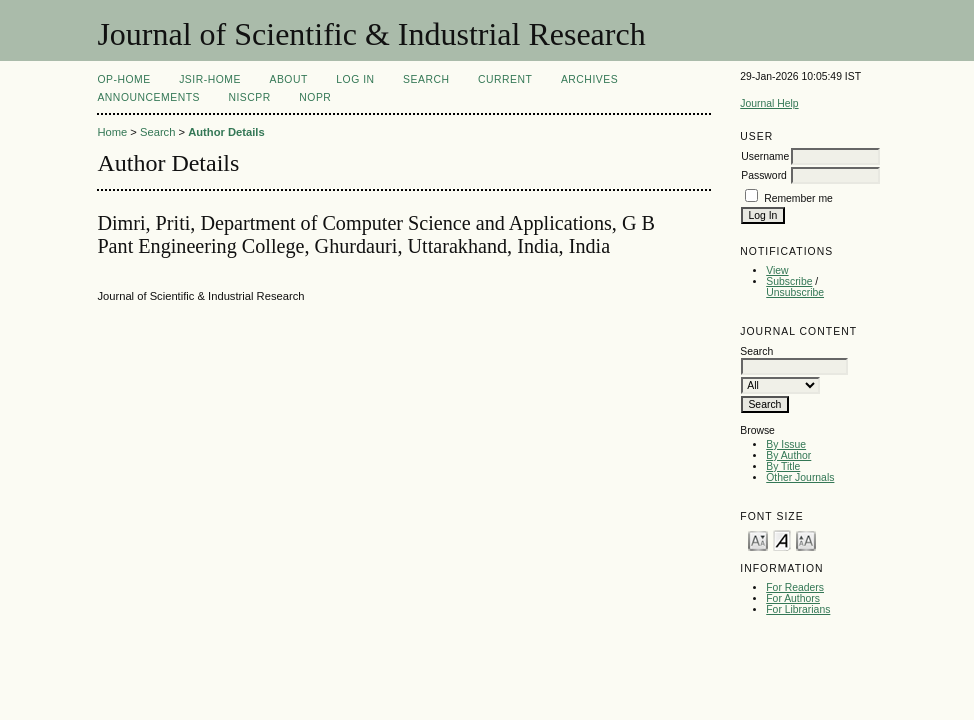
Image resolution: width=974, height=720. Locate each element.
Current (505, 79)
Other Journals (800, 477)
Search (426, 79)
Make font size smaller (758, 539)
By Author (788, 455)
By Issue (786, 444)
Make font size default (782, 539)
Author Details (226, 132)
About (288, 79)
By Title (783, 466)
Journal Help (769, 103)
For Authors (793, 598)
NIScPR (249, 97)
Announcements (148, 97)
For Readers (795, 587)
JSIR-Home (210, 79)
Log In (355, 79)
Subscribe (789, 281)
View (777, 270)
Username (765, 156)
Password (764, 175)
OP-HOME (123, 79)
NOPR (315, 97)
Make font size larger (806, 539)
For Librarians (798, 609)
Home (112, 132)
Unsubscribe (795, 292)
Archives (589, 79)
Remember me (798, 198)
